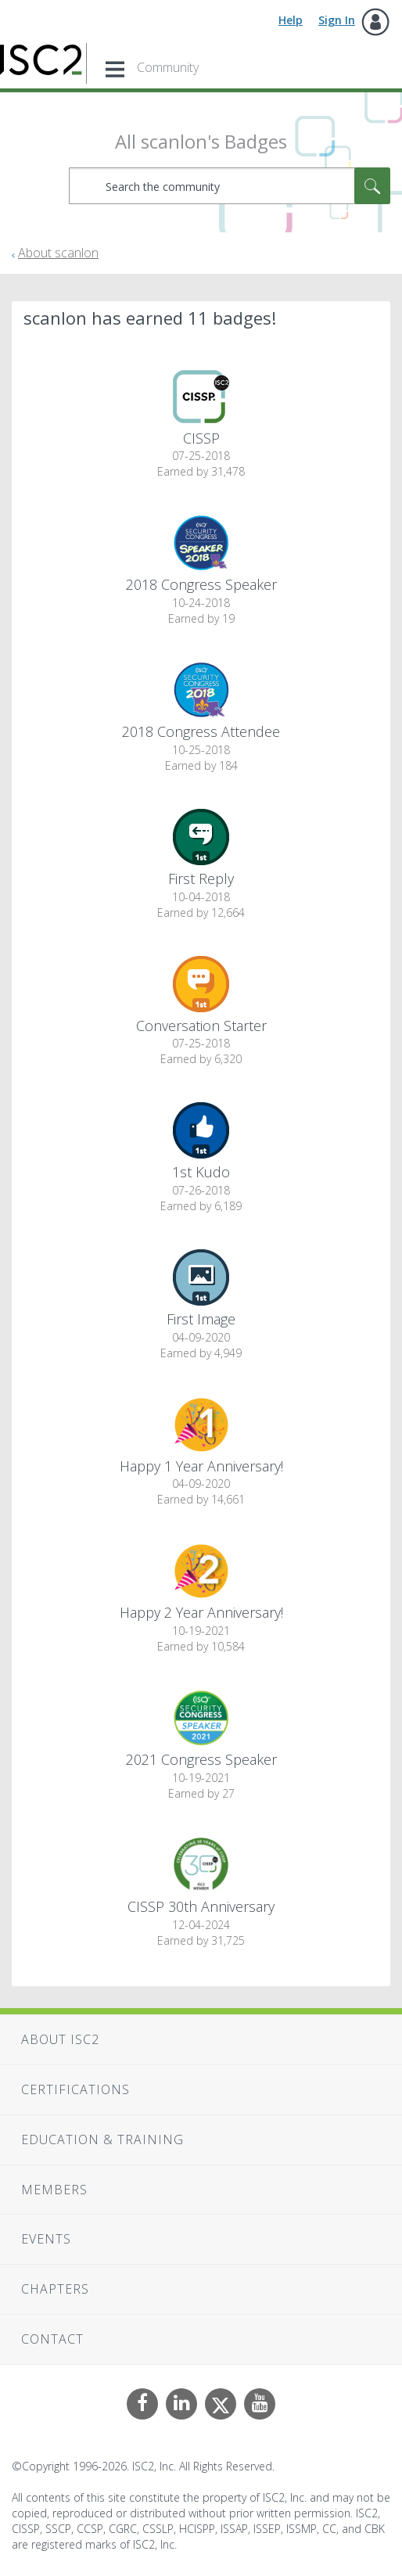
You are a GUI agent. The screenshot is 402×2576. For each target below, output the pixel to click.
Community (168, 67)
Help (290, 20)
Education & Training (102, 2139)
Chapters (55, 2289)
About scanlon (58, 252)
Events (46, 2238)
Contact (52, 2339)
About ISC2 (60, 2039)
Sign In (336, 20)
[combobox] (229, 185)
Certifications (75, 2089)
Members (54, 2189)
